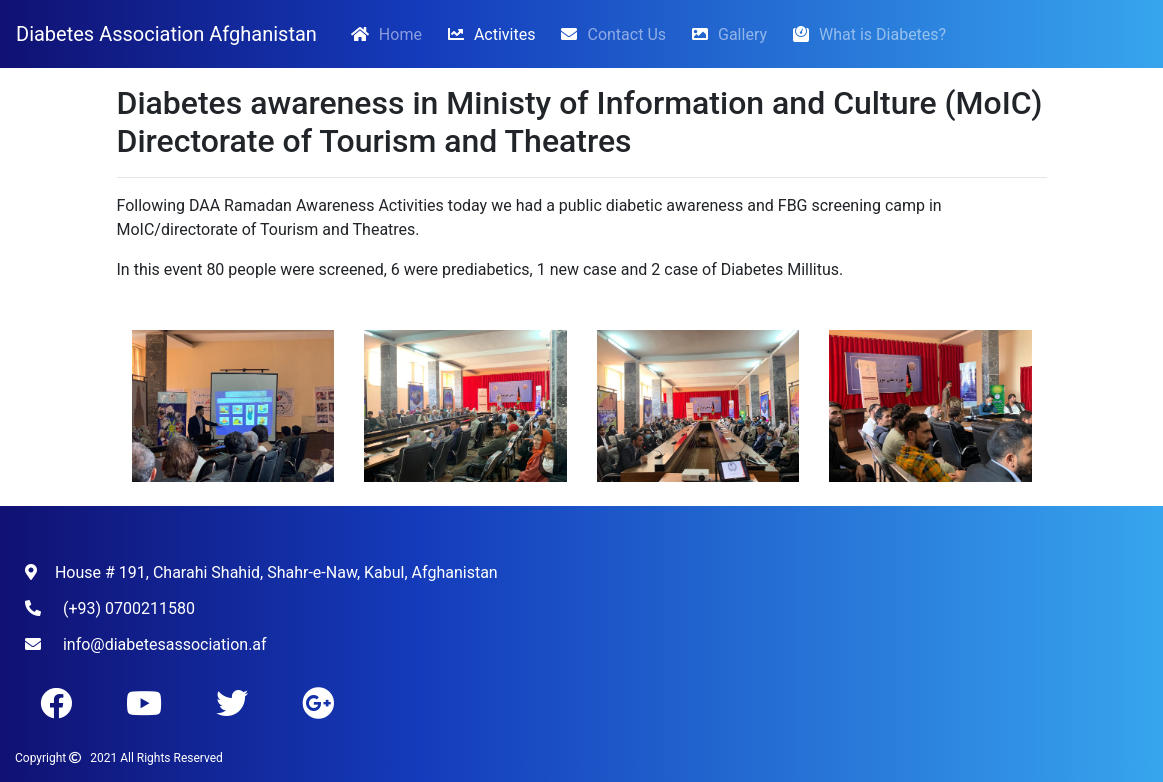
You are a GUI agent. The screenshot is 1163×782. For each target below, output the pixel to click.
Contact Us (608, 34)
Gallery (724, 34)
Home (385, 33)
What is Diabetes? (864, 34)
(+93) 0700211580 (129, 608)
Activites (487, 34)
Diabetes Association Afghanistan (166, 34)
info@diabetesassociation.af (165, 644)
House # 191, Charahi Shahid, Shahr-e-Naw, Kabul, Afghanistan (276, 572)
